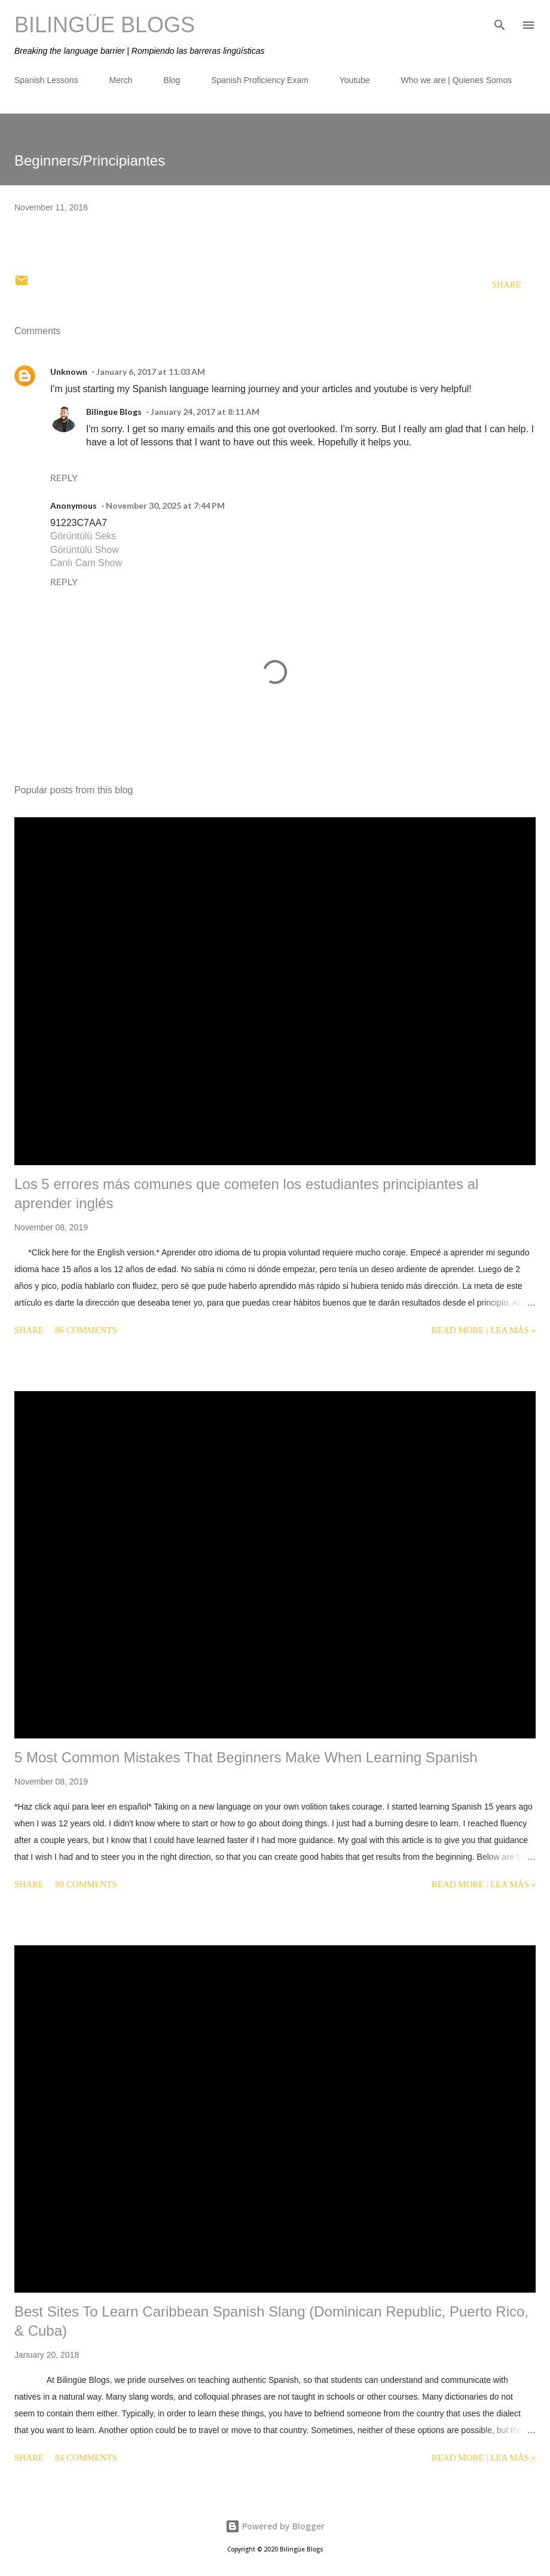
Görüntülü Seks (83, 536)
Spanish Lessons (46, 80)
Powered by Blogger (275, 2526)
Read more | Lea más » (484, 1330)
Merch (121, 80)
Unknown (68, 371)
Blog (171, 80)
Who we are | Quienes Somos (456, 80)
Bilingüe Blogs (104, 25)
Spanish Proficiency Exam (259, 80)
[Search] (500, 21)
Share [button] (506, 284)
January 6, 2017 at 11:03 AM (150, 371)
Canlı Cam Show (86, 563)
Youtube (355, 80)
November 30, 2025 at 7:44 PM (165, 505)
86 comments (86, 1330)
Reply (64, 477)
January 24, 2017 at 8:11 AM (205, 412)
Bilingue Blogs (114, 412)
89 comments (86, 1884)
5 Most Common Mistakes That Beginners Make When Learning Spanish (246, 1757)
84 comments (86, 2457)
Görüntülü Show (84, 550)
